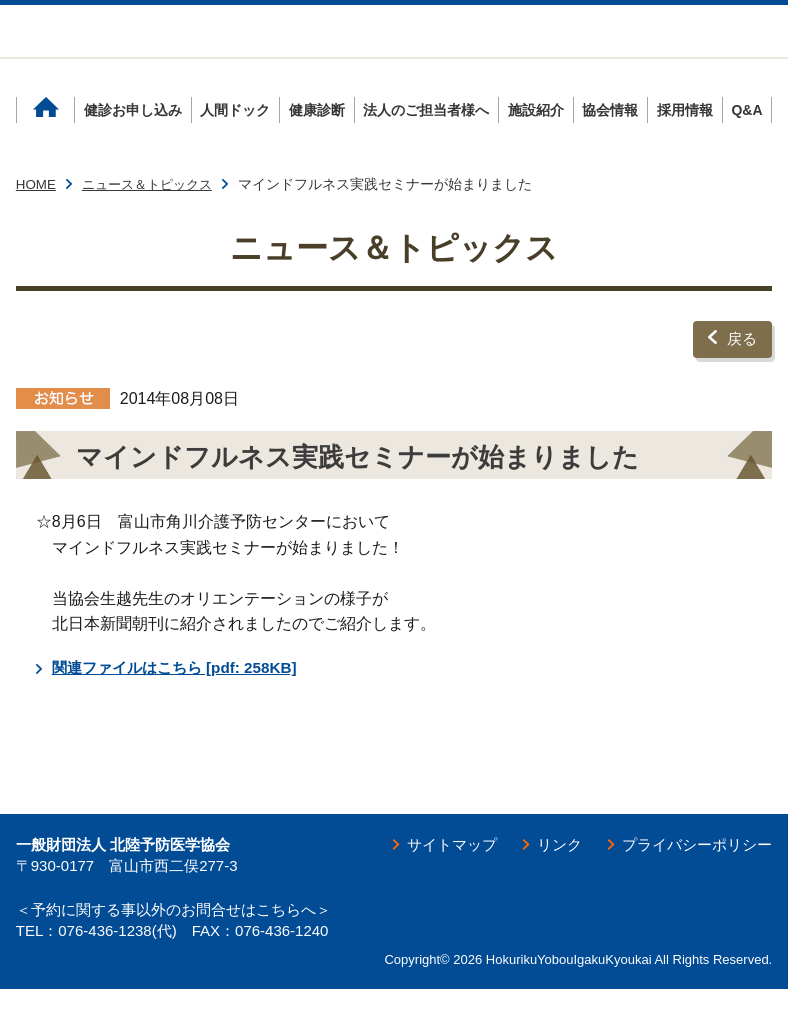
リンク (548, 879)
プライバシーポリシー (692, 879)
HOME (37, 224)
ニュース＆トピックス (154, 224)
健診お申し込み (133, 150)
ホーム (46, 150)
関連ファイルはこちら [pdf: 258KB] (182, 701)
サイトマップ (436, 879)
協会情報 (610, 150)
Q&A (746, 150)
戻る (741, 375)
